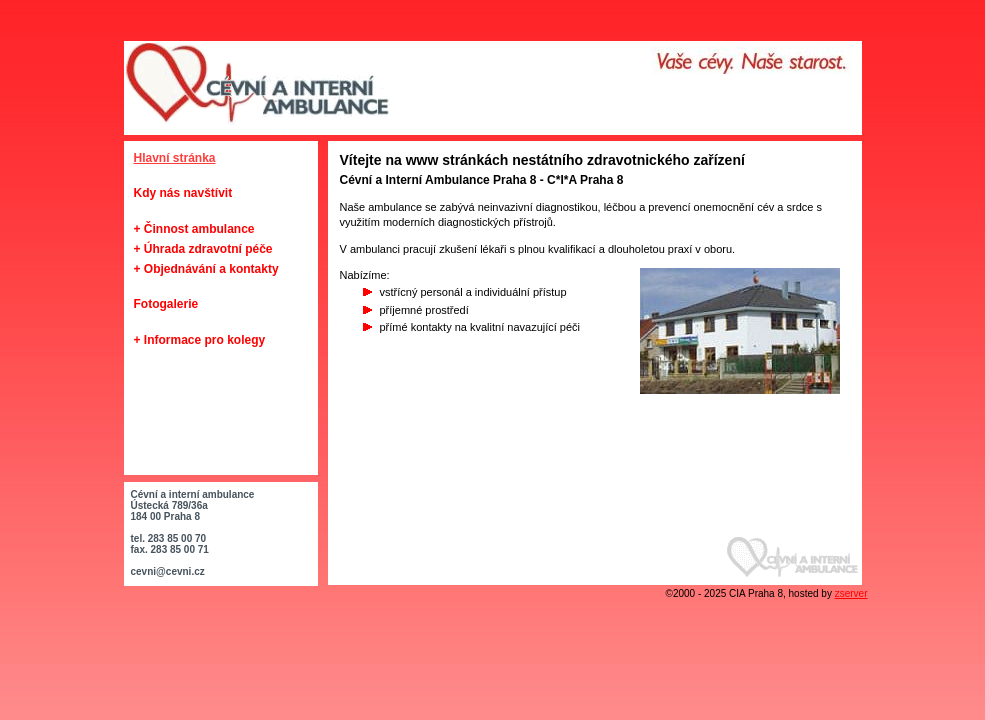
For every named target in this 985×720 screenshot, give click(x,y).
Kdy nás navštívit (183, 193)
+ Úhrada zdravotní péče (203, 249)
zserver (851, 593)
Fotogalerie (166, 304)
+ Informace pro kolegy (200, 340)
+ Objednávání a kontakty (206, 269)
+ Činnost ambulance (194, 229)
